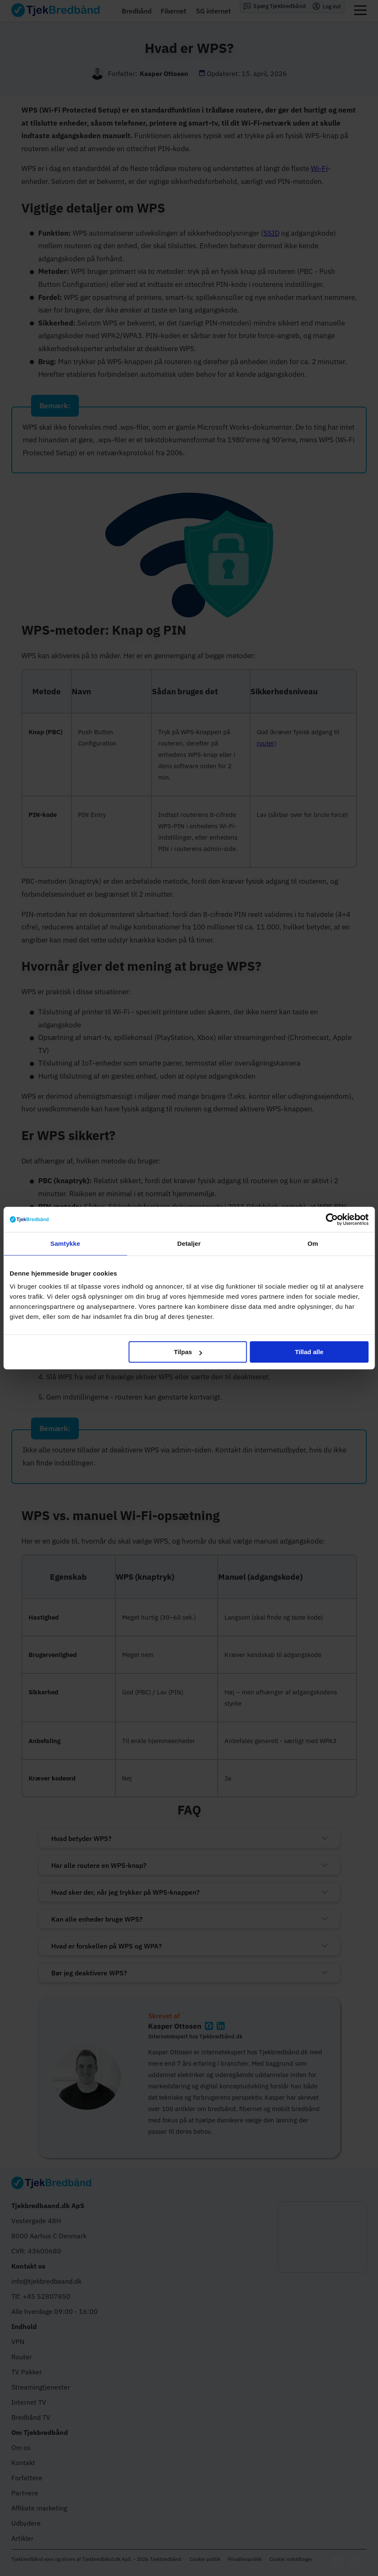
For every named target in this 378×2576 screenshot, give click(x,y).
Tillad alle (309, 1351)
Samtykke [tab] (65, 1243)
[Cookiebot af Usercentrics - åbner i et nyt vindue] (331, 1219)
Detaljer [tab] (189, 1243)
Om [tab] (313, 1243)
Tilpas (188, 1351)
